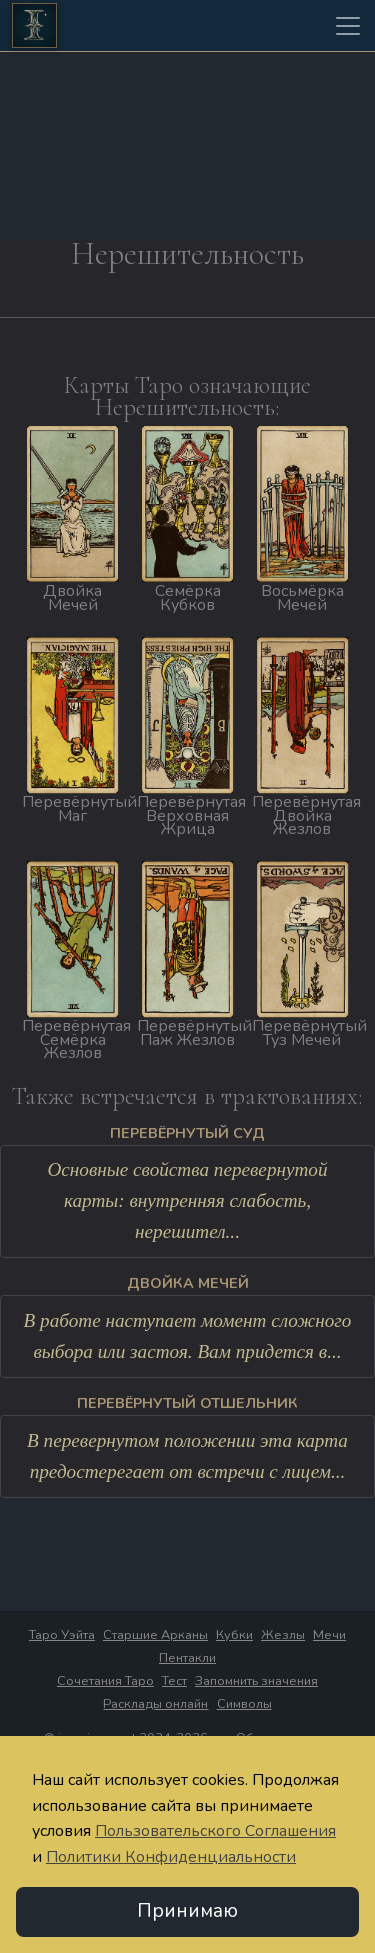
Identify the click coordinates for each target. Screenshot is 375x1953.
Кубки (234, 1635)
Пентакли (187, 1658)
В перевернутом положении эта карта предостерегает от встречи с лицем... (187, 1456)
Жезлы (283, 1635)
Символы (244, 1704)
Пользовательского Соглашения (215, 1832)
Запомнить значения (256, 1681)
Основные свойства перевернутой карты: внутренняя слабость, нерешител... (187, 1200)
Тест (174, 1681)
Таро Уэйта (62, 1635)
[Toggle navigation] (348, 26)
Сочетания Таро (105, 1681)
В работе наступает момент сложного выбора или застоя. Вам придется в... (188, 1336)
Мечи (329, 1635)
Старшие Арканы (155, 1635)
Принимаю (187, 1912)
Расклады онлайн (155, 1704)
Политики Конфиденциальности (171, 1858)
